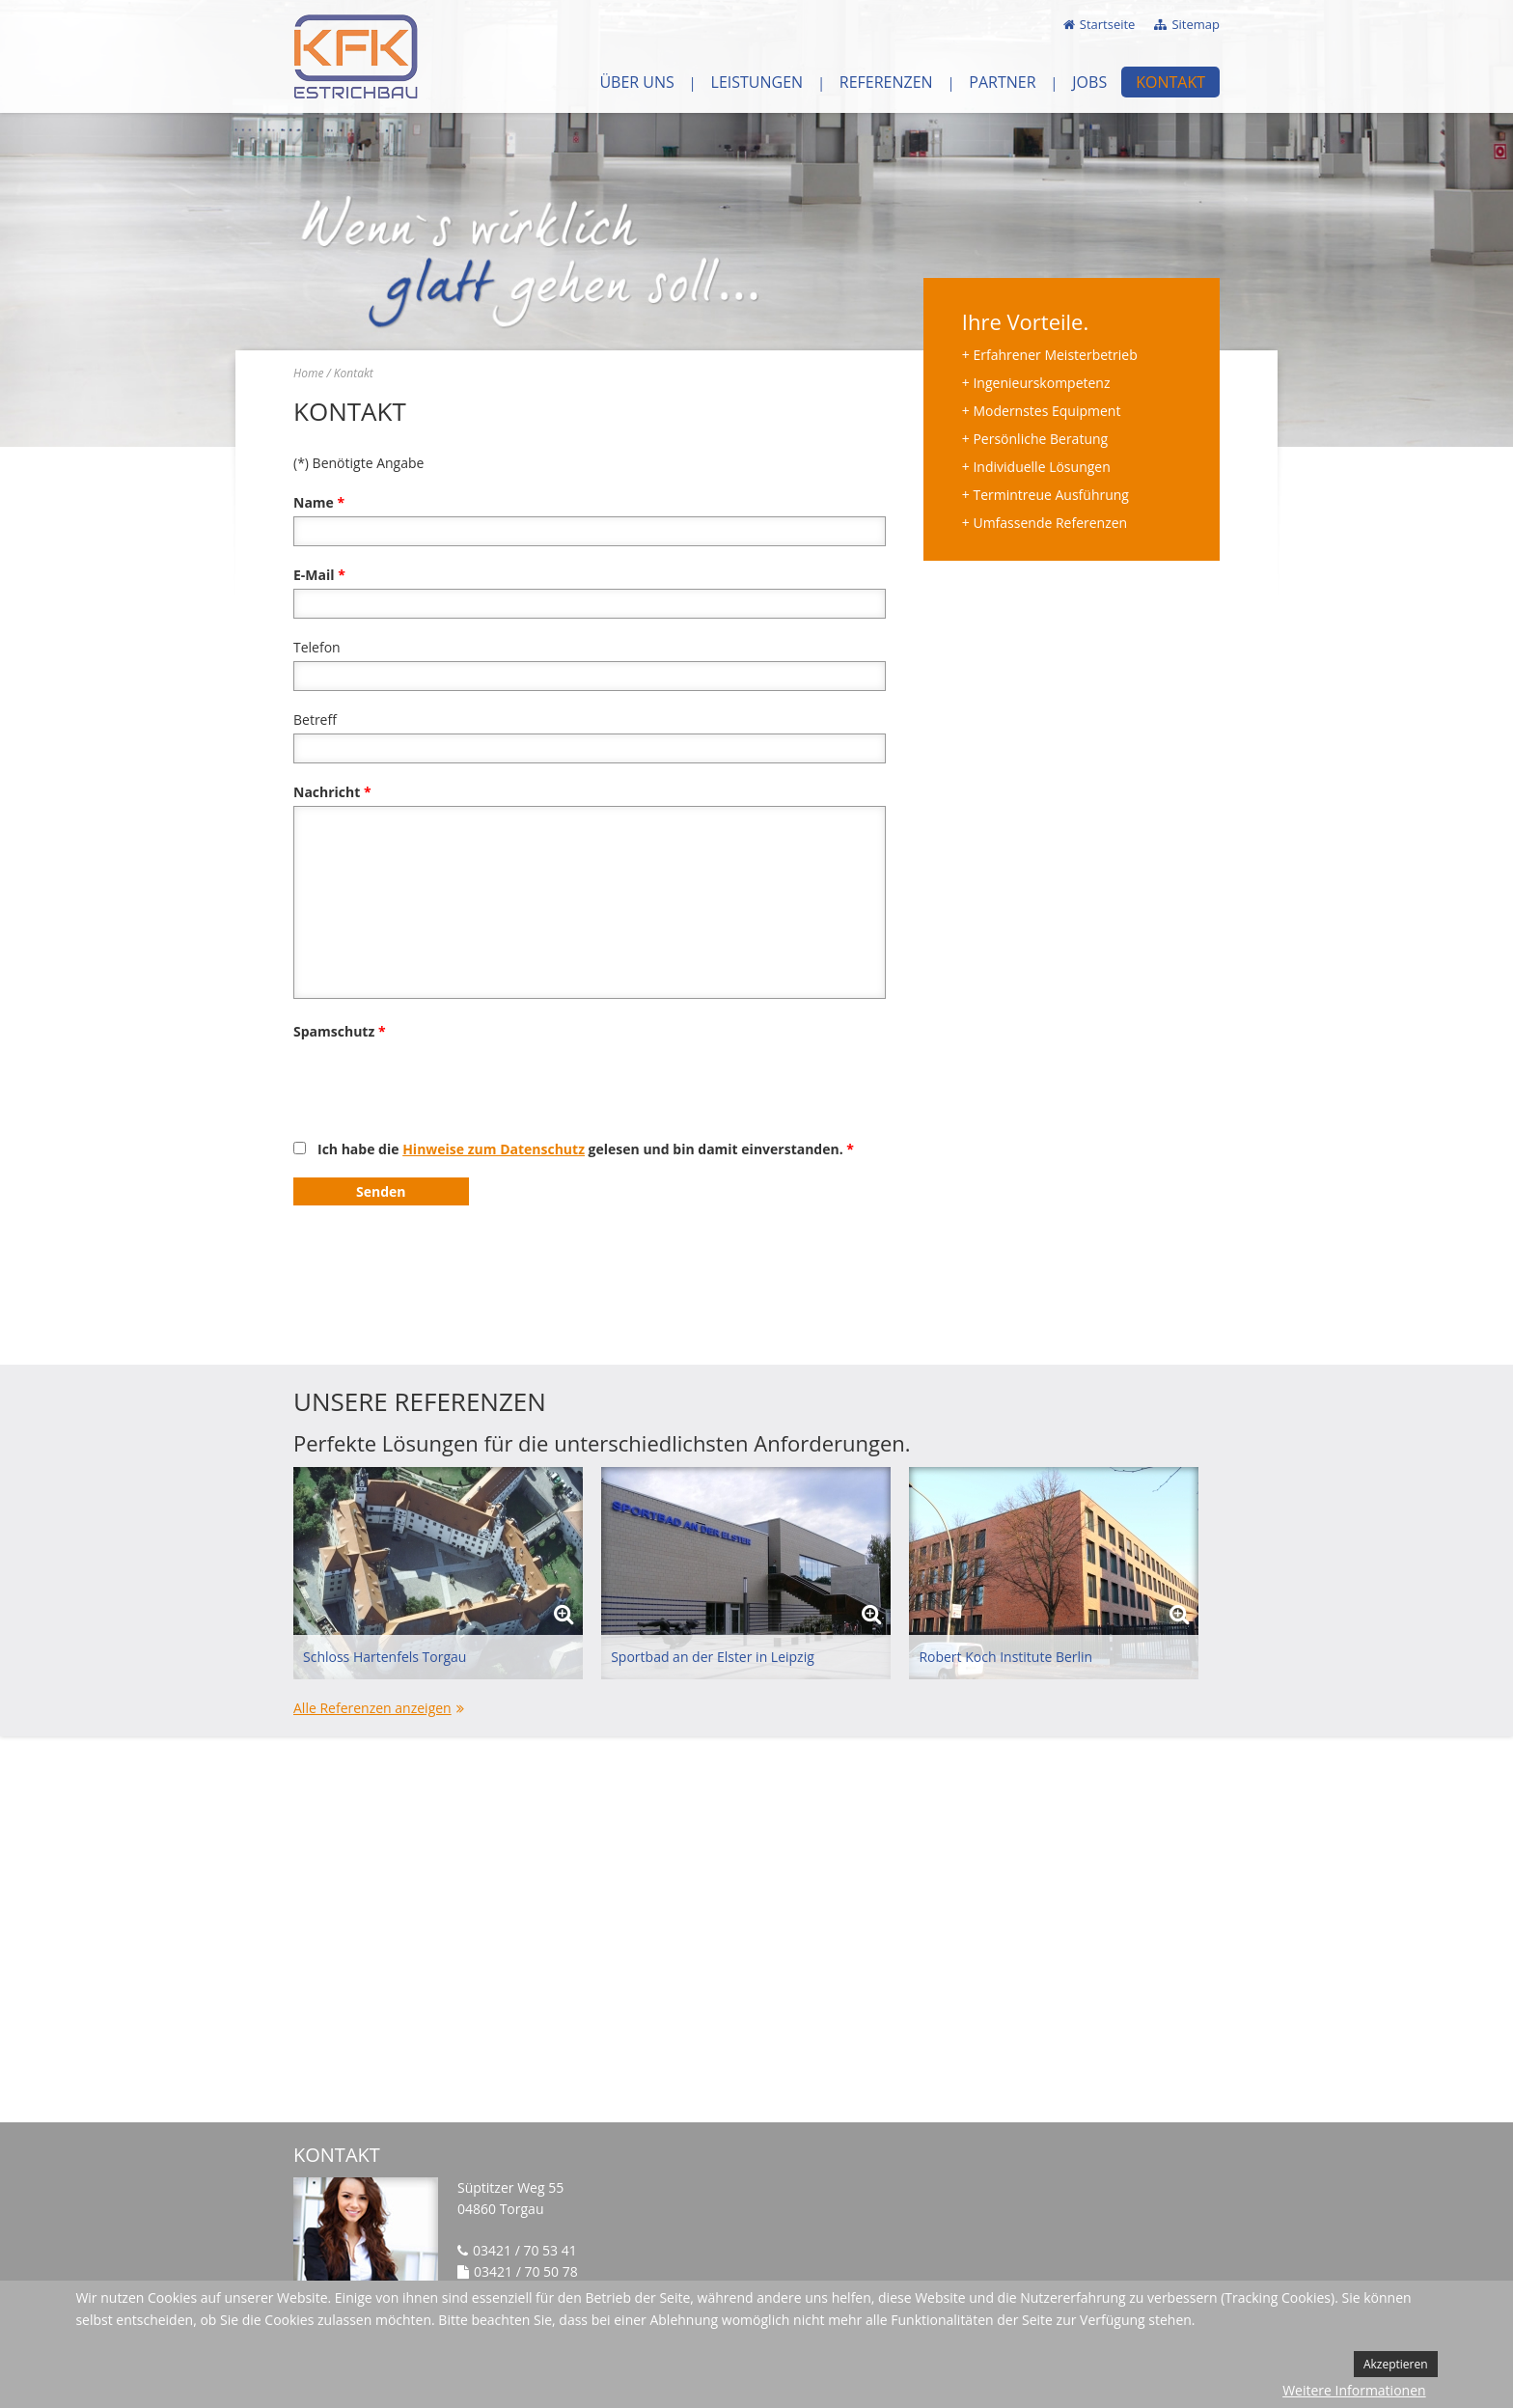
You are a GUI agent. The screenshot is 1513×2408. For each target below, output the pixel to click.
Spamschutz (339, 1031)
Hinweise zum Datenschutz (493, 1149)
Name (318, 502)
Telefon (317, 647)
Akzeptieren (1395, 2364)
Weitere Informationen (1353, 2390)
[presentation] (440, 1083)
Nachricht (332, 792)
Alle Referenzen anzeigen (372, 1708)
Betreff (315, 719)
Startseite (1108, 24)
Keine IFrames (756, 1929)
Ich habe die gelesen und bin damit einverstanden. (585, 1149)
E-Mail (319, 575)
